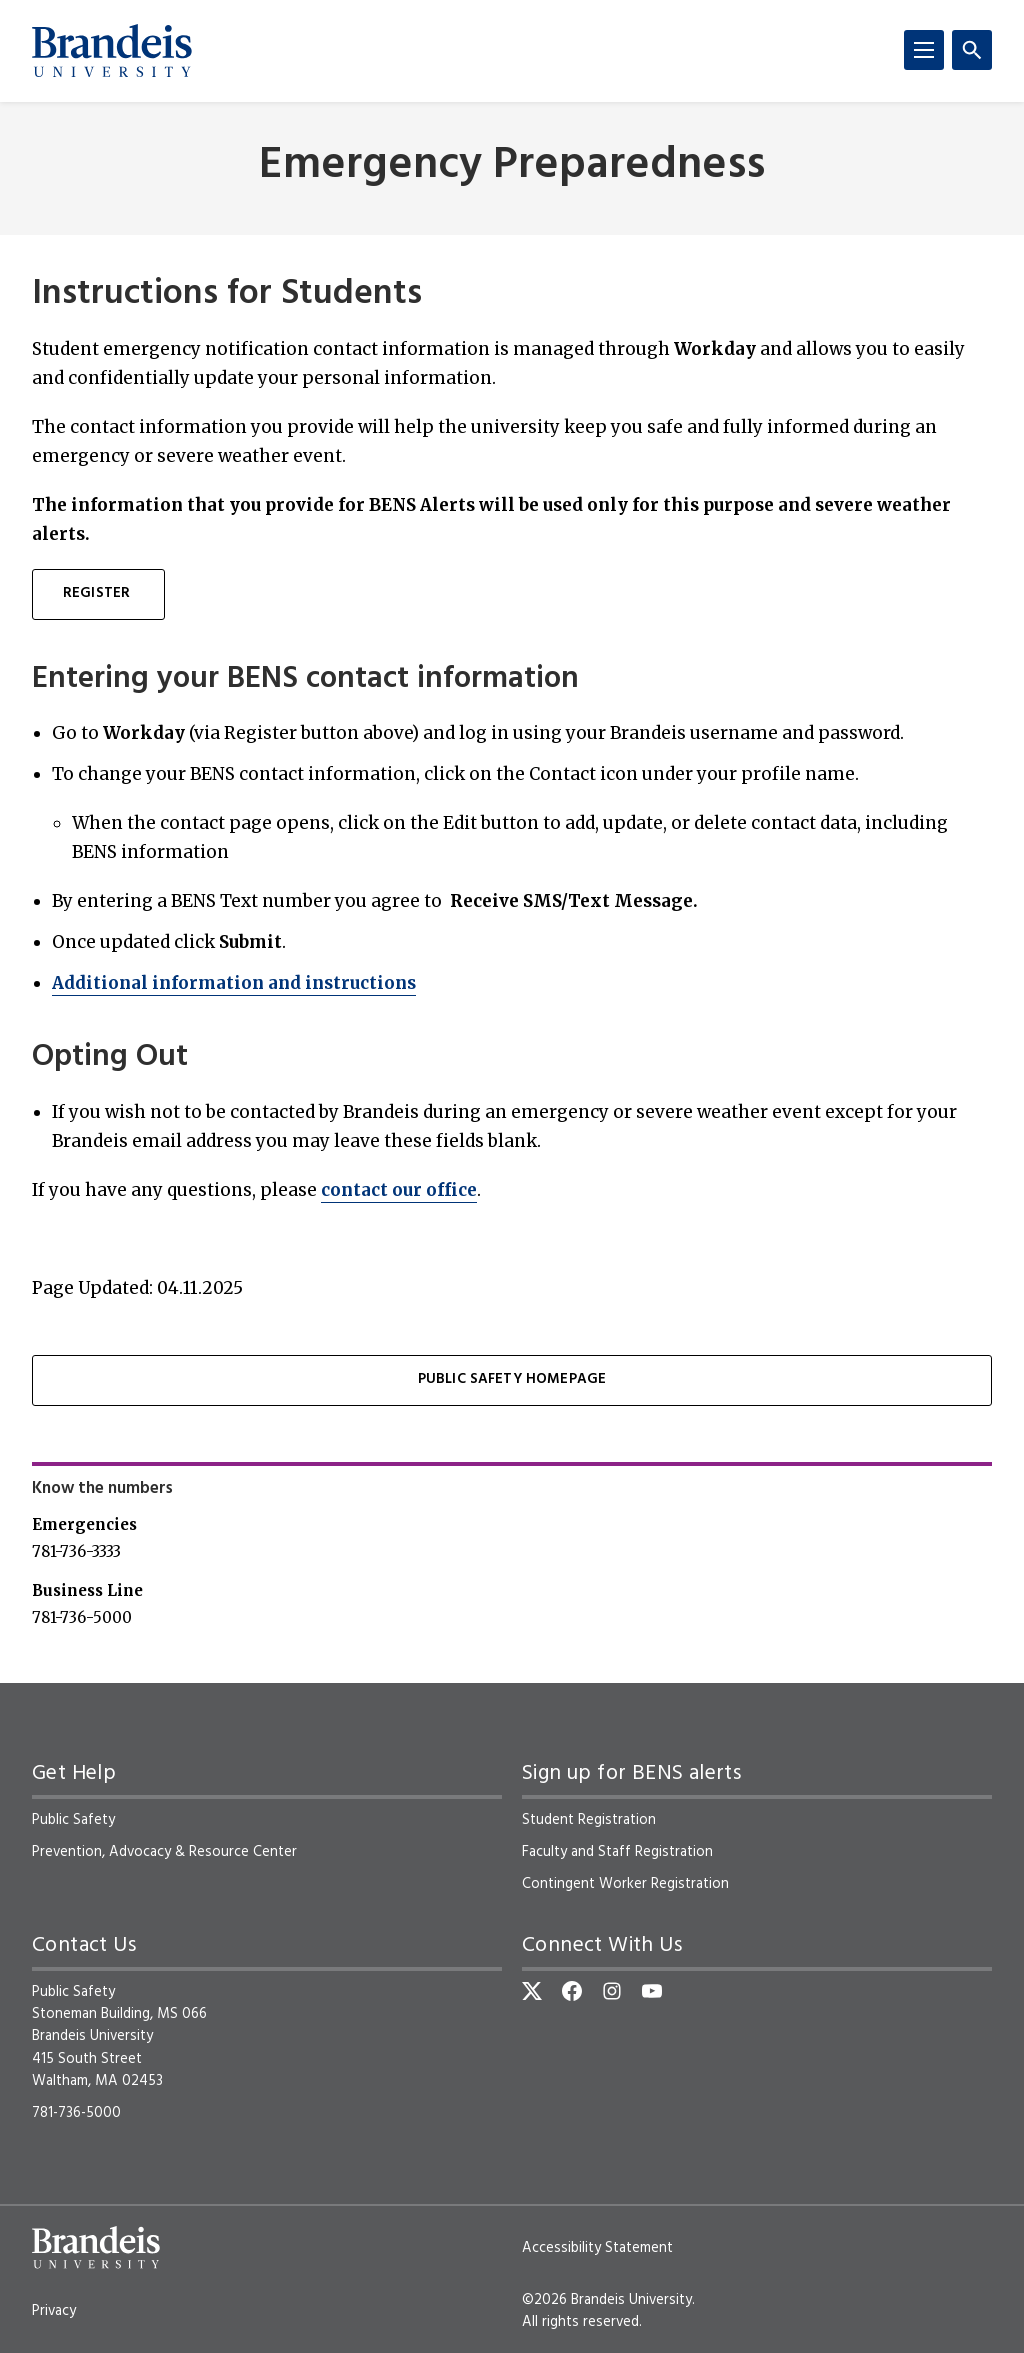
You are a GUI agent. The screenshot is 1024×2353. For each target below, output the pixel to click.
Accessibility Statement (597, 2248)
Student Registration (589, 1820)
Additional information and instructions (234, 983)
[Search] (972, 50)
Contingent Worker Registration (625, 1884)
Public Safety (73, 1820)
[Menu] (924, 50)
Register (98, 593)
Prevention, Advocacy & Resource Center (164, 1852)
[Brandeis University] (112, 51)
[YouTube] (652, 1991)
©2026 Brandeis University (607, 2300)
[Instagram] (612, 1991)
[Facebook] (572, 1991)
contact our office (399, 1190)
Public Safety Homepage (512, 1379)
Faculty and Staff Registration (617, 1852)
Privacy (54, 2311)
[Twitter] (532, 1991)
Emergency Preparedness (512, 166)
